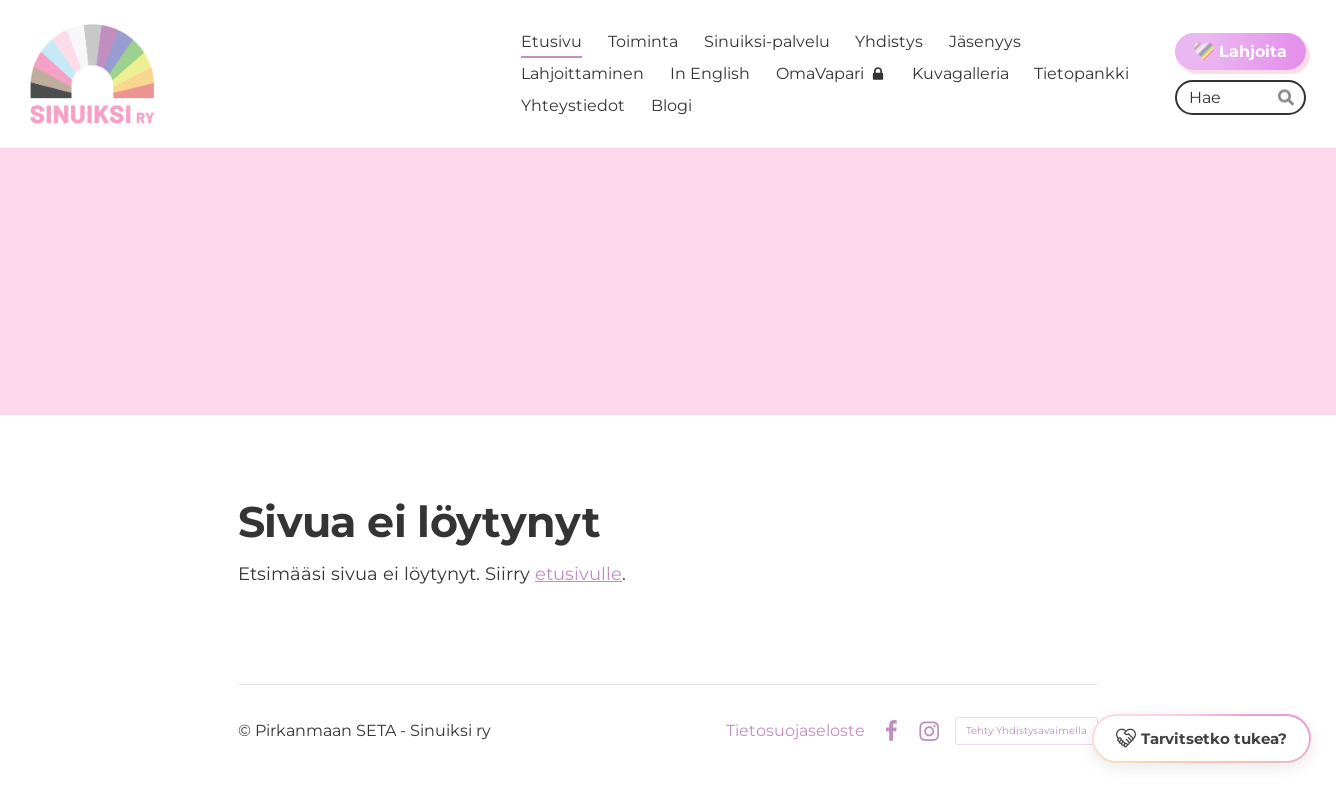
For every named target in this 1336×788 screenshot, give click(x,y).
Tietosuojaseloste (795, 731)
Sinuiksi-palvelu (767, 41)
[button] (1201, 739)
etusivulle (578, 574)
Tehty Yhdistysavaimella (1026, 730)
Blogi (671, 105)
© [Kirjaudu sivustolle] (246, 730)
